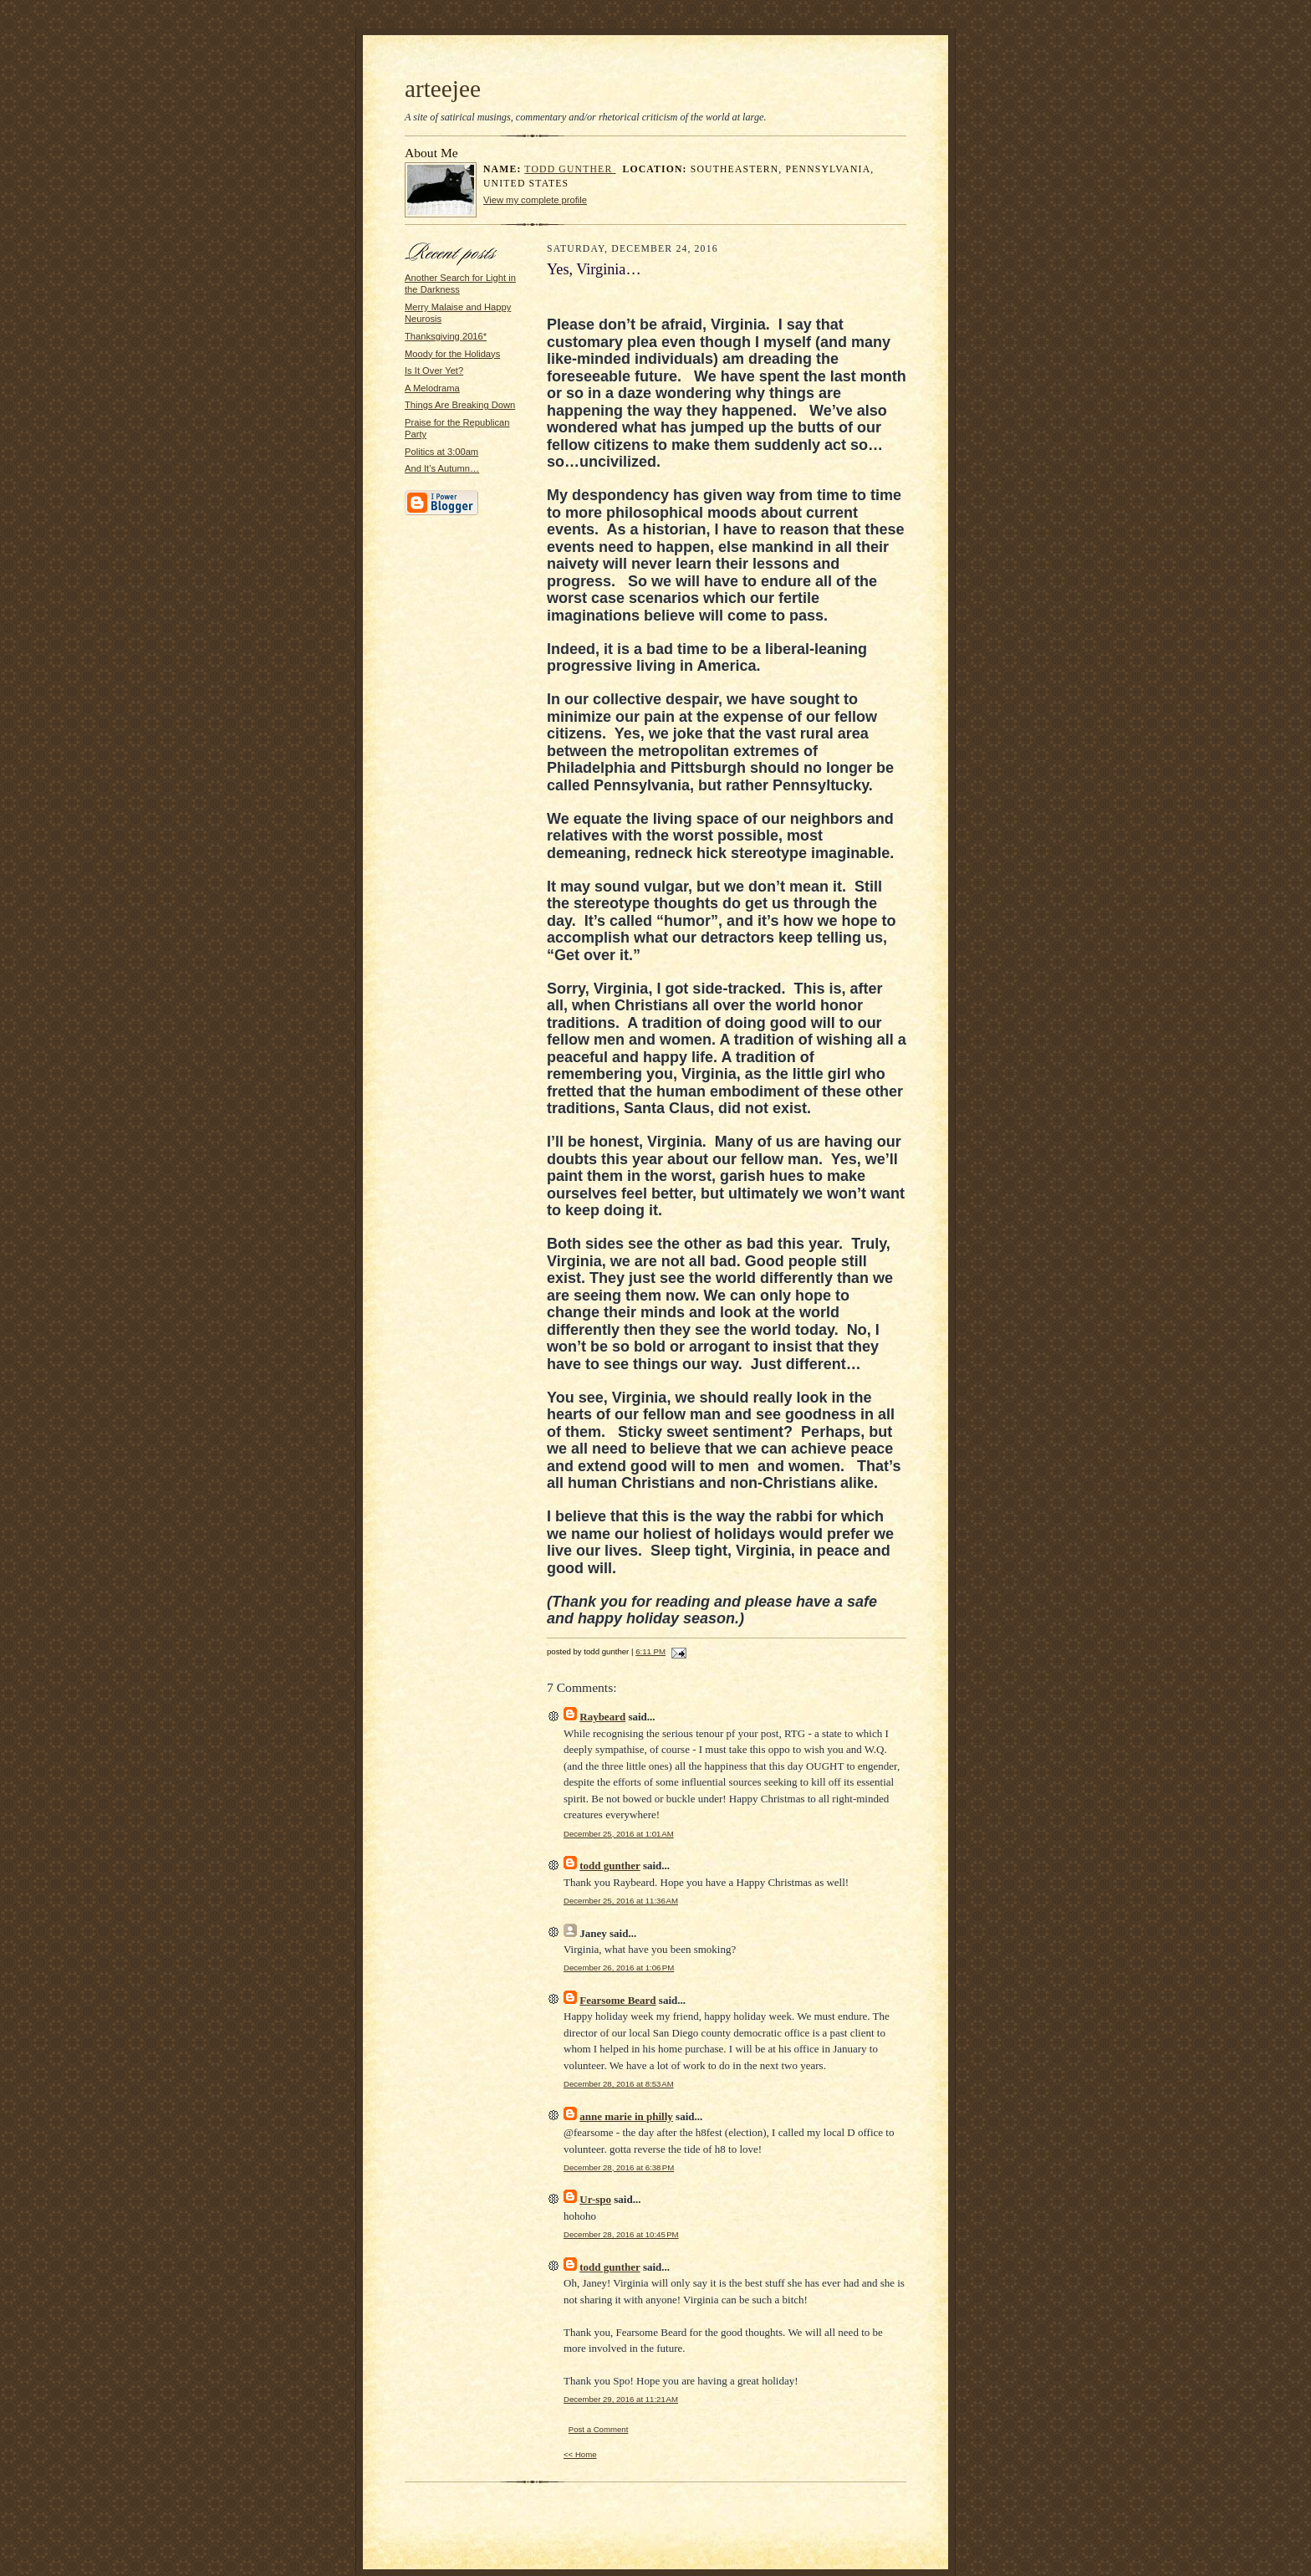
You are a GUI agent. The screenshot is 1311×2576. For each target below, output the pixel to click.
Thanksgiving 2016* (446, 336)
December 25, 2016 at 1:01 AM (619, 1833)
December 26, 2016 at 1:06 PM (619, 1967)
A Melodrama (432, 388)
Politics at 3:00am (441, 452)
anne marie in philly (626, 2116)
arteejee (443, 88)
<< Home (580, 2454)
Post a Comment (599, 2429)
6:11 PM (650, 1651)
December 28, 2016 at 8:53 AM (619, 2083)
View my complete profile (535, 200)
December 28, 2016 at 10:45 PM (621, 2234)
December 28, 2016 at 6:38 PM (619, 2167)
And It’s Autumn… (442, 468)
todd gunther (569, 169)
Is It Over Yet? (434, 370)
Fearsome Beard (617, 2000)
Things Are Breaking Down (460, 405)
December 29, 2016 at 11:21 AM (621, 2399)
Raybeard (602, 1716)
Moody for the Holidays (452, 354)
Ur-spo (595, 2199)
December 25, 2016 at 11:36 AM (621, 1900)
